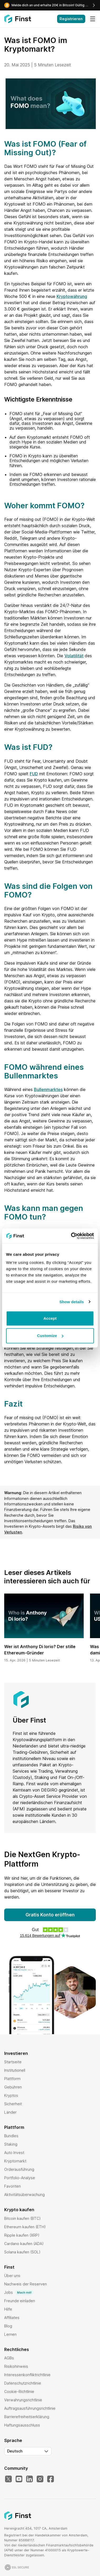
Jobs (19, 2292)
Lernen (10, 2334)
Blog (8, 2326)
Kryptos (11, 2095)
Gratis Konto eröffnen (50, 1914)
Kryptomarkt (15, 2161)
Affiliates (11, 2317)
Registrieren (71, 19)
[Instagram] (40, 2479)
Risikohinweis (16, 2366)
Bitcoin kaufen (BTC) (22, 2218)
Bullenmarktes (48, 1089)
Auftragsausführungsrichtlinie (30, 2408)
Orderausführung (19, 2169)
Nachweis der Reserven (25, 2284)
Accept (50, 1318)
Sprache (13, 2440)
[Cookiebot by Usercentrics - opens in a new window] (71, 1235)
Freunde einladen (19, 2301)
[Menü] (92, 19)
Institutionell (14, 2070)
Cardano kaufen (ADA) (24, 2243)
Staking (10, 2144)
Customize (50, 1335)
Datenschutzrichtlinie (22, 2383)
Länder (10, 2112)
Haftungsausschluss (22, 2425)
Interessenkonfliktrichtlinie (27, 2374)
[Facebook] (50, 2479)
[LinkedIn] (29, 2479)
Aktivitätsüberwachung (24, 2194)
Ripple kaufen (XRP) (21, 2235)
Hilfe (8, 2309)
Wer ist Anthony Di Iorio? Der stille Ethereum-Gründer (40, 1649)
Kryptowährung (72, 296)
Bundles (11, 2136)
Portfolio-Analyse (19, 2178)
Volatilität (73, 655)
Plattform (12, 2078)
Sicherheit (13, 2104)
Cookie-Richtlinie (19, 2391)
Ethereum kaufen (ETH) (25, 2227)
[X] (8, 2479)
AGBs (9, 2358)
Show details (71, 1302)
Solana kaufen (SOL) (22, 2252)
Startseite (13, 2062)
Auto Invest (14, 2152)
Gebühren (13, 2087)
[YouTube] (19, 2479)
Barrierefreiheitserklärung (26, 2416)
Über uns (12, 2275)
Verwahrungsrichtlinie (23, 2400)
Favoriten (12, 2186)
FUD (34, 773)
